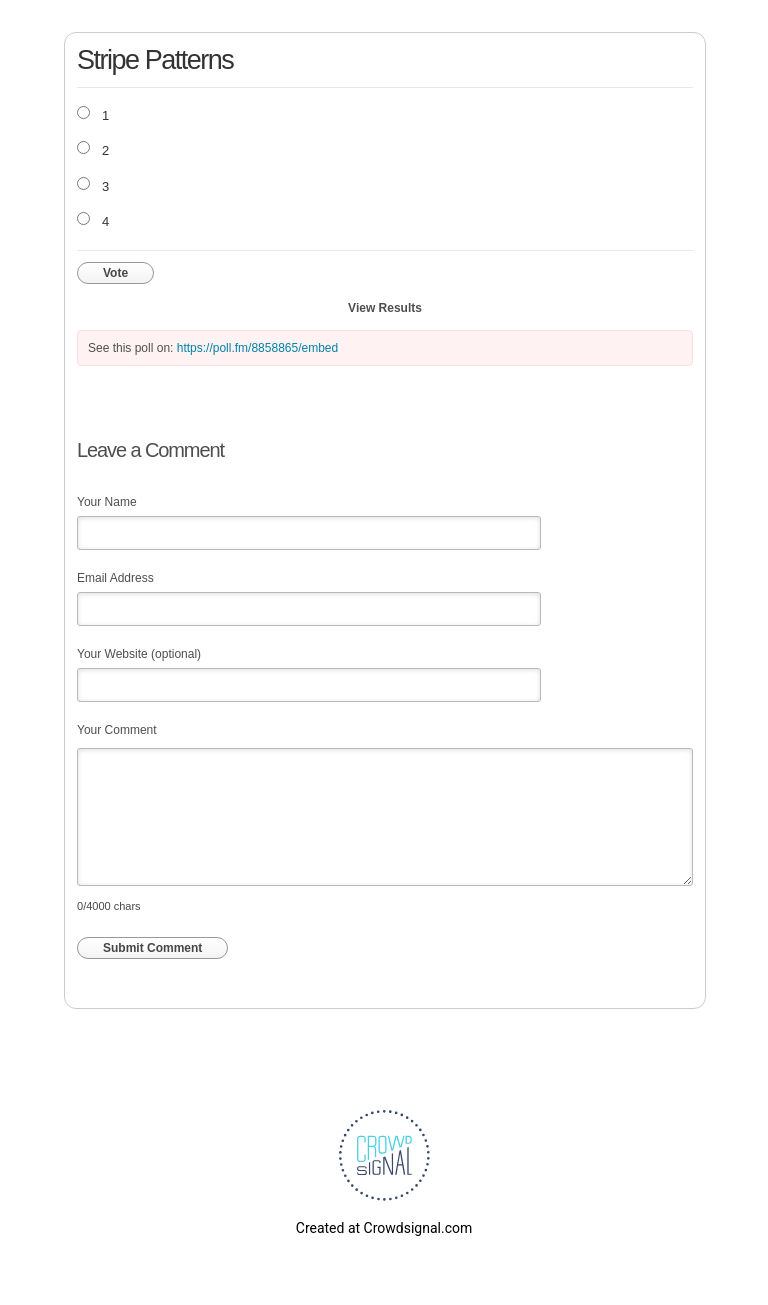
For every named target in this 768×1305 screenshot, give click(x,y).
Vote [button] (115, 273)
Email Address (115, 578)
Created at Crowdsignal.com (384, 1228)
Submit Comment (152, 948)
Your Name (107, 502)
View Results (385, 308)
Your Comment (117, 730)
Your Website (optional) (139, 654)
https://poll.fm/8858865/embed (257, 348)
